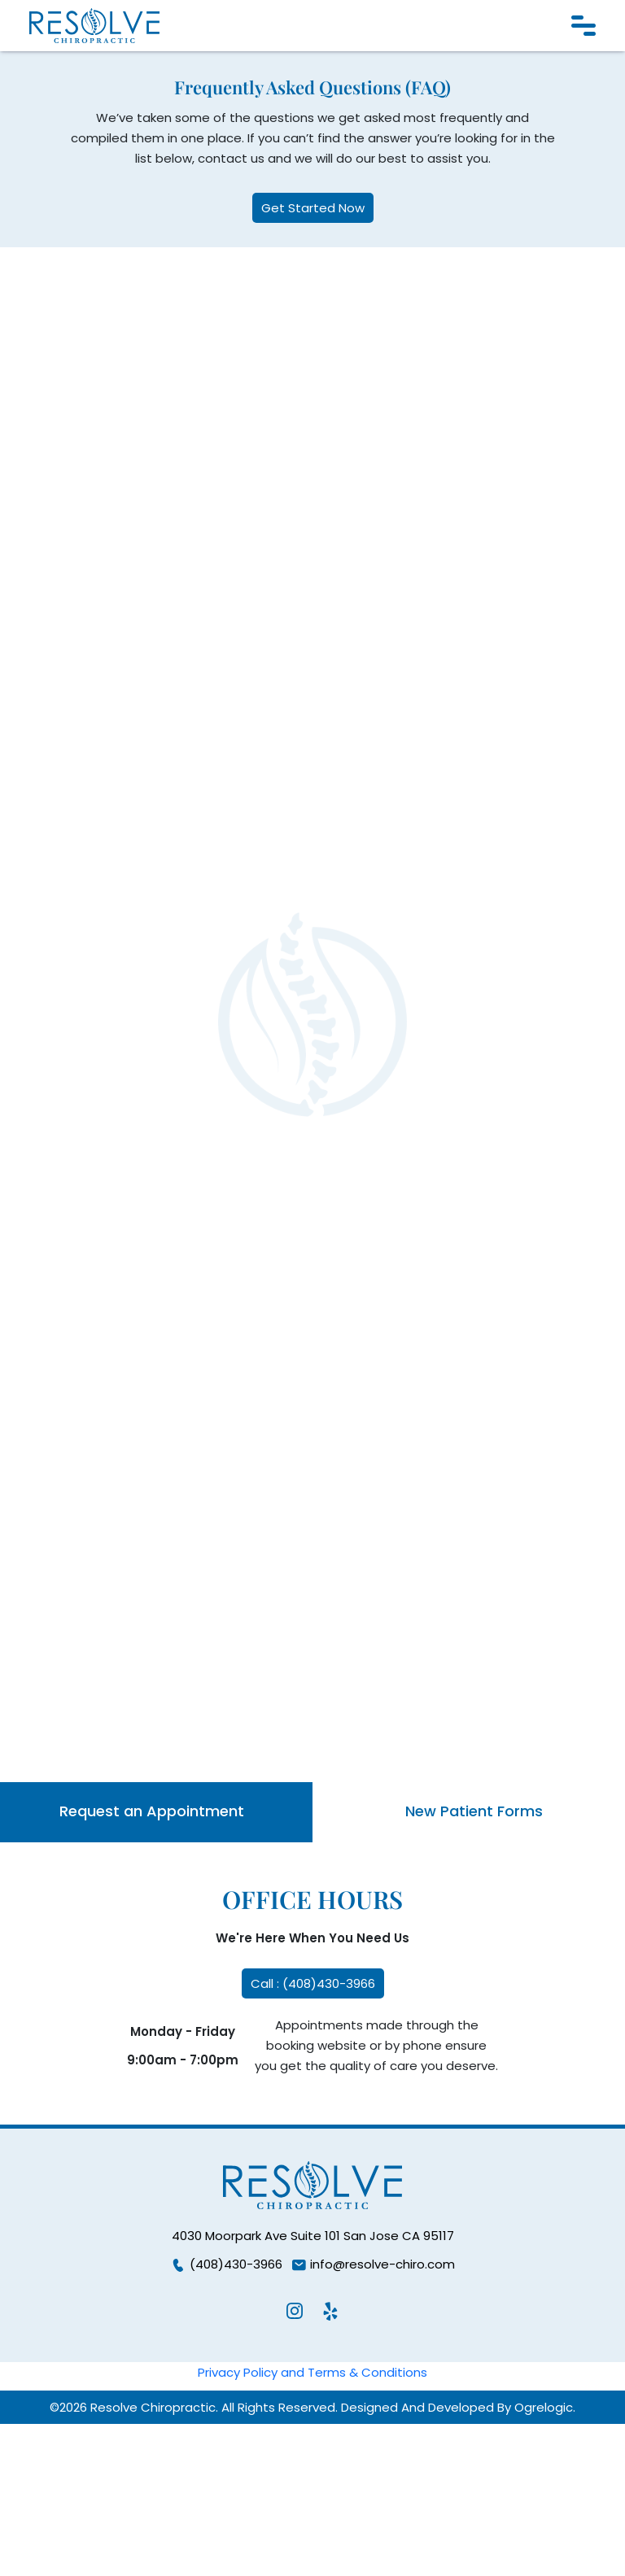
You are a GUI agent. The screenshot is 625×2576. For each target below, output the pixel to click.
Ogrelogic (543, 2407)
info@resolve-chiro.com (373, 2264)
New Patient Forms (474, 1811)
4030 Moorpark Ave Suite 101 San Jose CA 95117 (313, 2235)
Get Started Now (313, 207)
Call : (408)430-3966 (313, 1983)
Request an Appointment (151, 1811)
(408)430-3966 (226, 2264)
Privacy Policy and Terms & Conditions (312, 2372)
